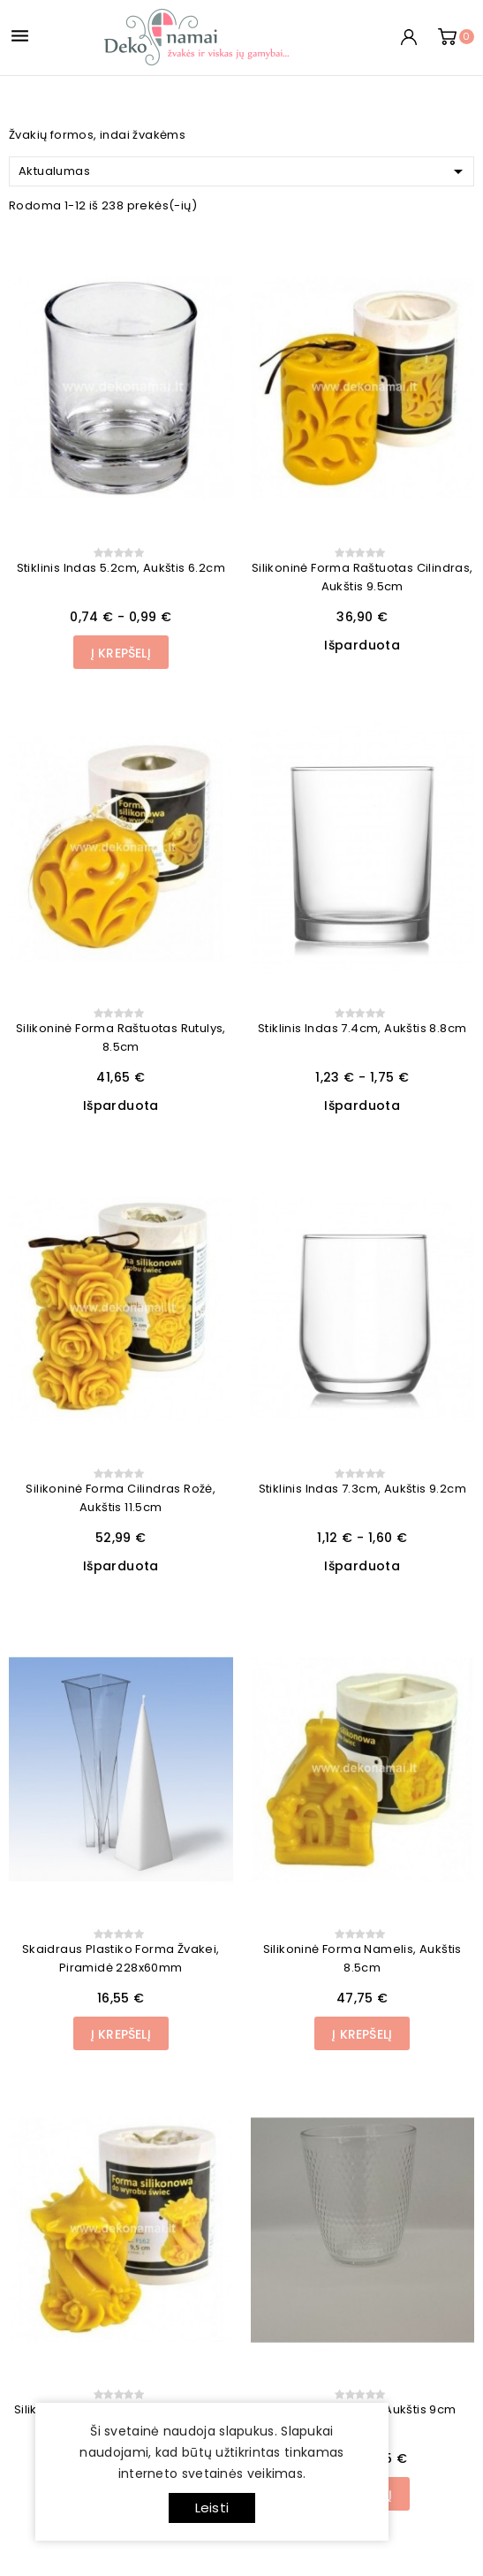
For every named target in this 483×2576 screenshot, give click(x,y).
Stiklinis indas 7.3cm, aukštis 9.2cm (362, 1488)
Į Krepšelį (121, 653)
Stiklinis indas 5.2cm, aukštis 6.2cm (121, 567)
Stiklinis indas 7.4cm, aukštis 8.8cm (362, 1028)
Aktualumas (244, 171)
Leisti (212, 2507)
